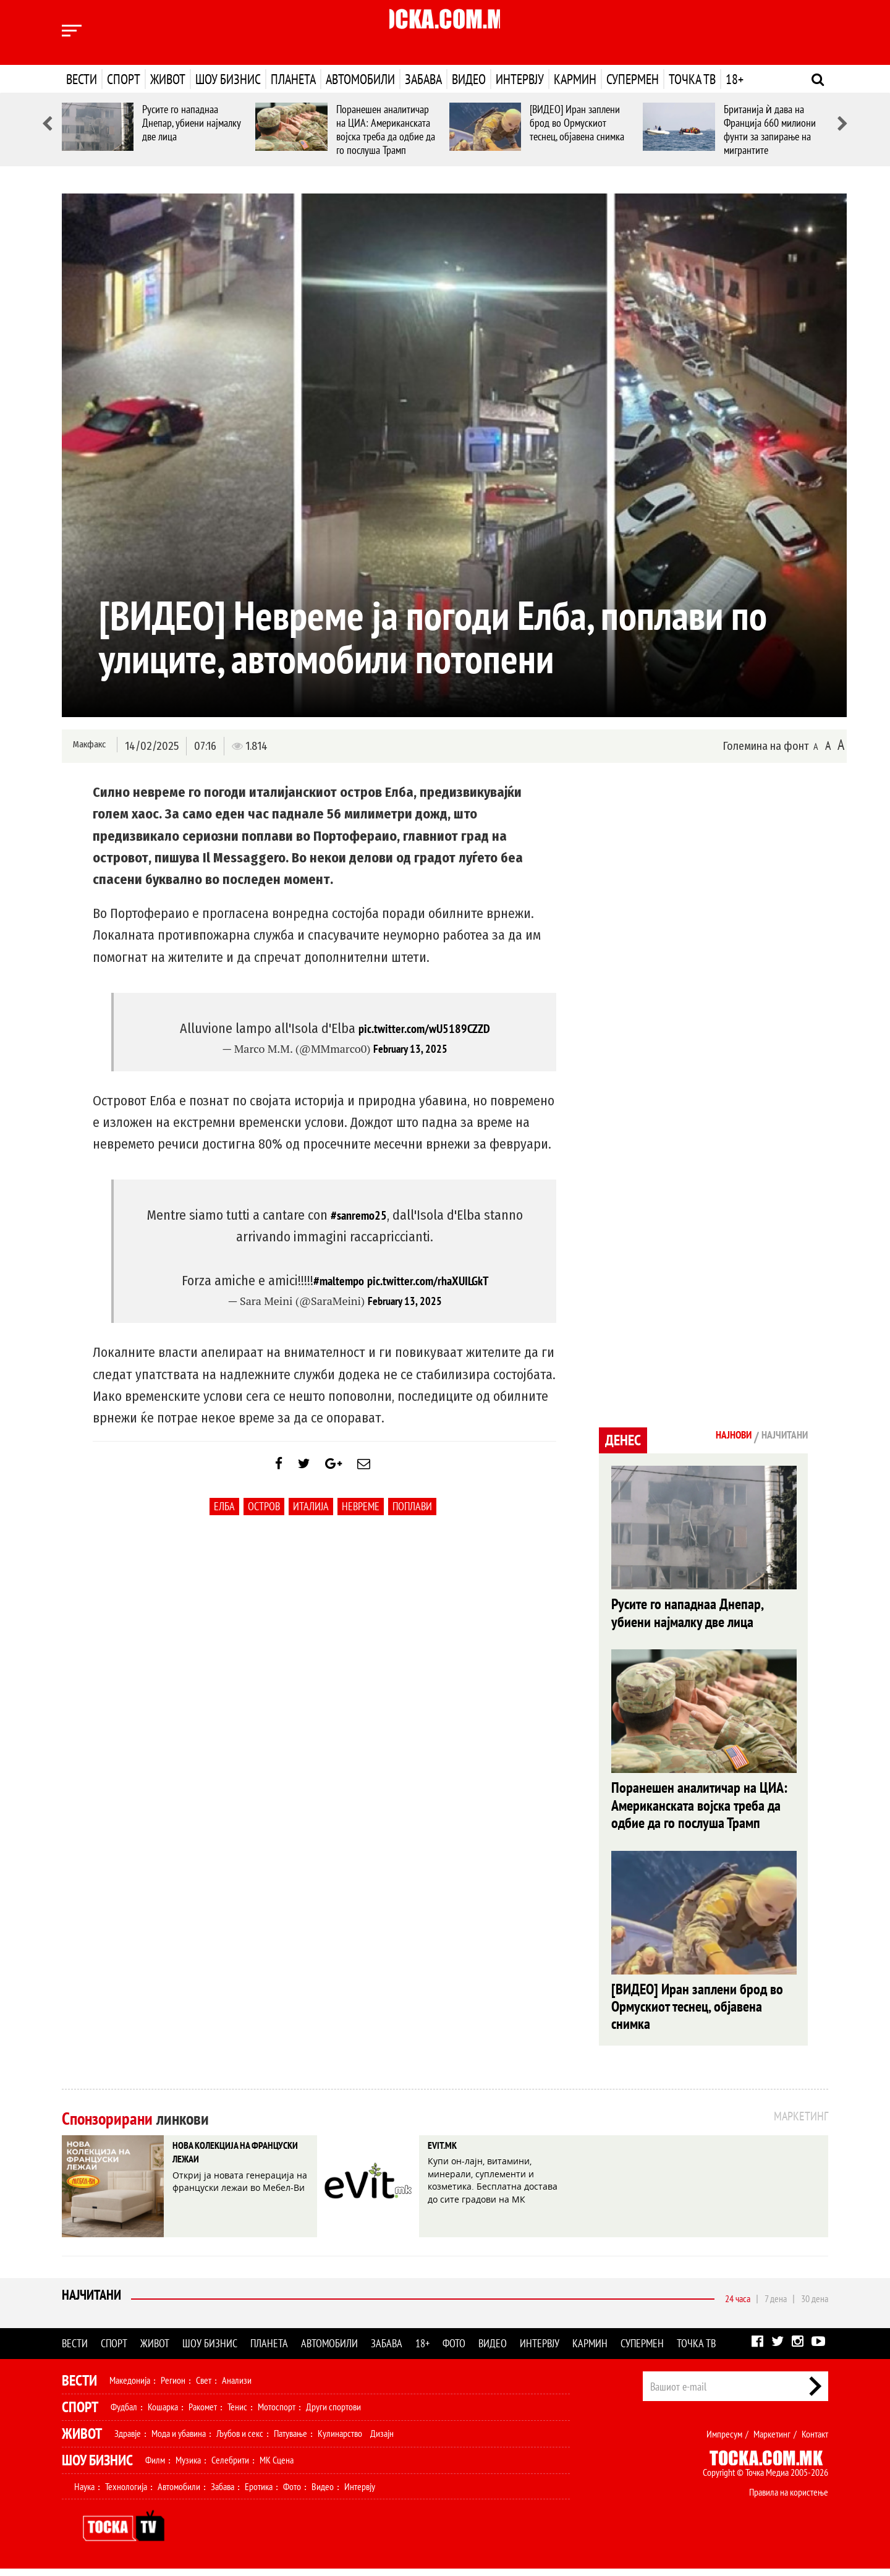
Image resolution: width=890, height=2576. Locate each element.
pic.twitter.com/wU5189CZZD (424, 1028)
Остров (264, 1515)
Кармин (575, 79)
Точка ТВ (692, 79)
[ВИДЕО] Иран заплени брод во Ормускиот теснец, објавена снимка (577, 122)
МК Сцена (277, 2467)
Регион (173, 2387)
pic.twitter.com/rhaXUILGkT (430, 1280)
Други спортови (333, 2414)
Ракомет (203, 2414)
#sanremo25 (358, 1214)
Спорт (123, 79)
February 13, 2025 (410, 1049)
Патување (290, 2440)
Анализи (237, 2387)
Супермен (632, 79)
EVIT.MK (449, 2154)
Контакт (815, 2441)
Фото (454, 2351)
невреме (360, 1515)
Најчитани (94, 2305)
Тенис (237, 2414)
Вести (81, 79)
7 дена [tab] (776, 2306)
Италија (311, 1515)
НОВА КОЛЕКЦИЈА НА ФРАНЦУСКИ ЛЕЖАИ (229, 2164)
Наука (84, 2494)
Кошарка (163, 2414)
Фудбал (124, 2414)
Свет (203, 2387)
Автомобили (360, 79)
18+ (735, 79)
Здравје (127, 2440)
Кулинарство (340, 2440)
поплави (412, 1515)
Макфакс (88, 745)
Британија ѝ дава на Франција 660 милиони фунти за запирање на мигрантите (770, 129)
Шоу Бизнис (97, 2467)
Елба (224, 1515)
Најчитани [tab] (778, 1436)
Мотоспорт (276, 2414)
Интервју (520, 79)
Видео (469, 79)
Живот (167, 79)
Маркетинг (771, 2441)
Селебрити (230, 2467)
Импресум (724, 2441)
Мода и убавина (178, 2440)
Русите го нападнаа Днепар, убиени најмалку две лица (191, 122)
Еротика (259, 2494)
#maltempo (333, 1280)
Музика (188, 2467)
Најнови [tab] (715, 1436)
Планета (293, 79)
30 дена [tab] (814, 2306)
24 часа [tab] (737, 2306)
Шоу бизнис (228, 79)
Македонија (129, 2387)
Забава (423, 79)
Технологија (126, 2494)
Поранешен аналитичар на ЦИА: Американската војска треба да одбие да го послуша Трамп (385, 129)
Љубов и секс (239, 2440)
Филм (155, 2467)
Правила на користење (788, 2499)
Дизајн (382, 2440)
